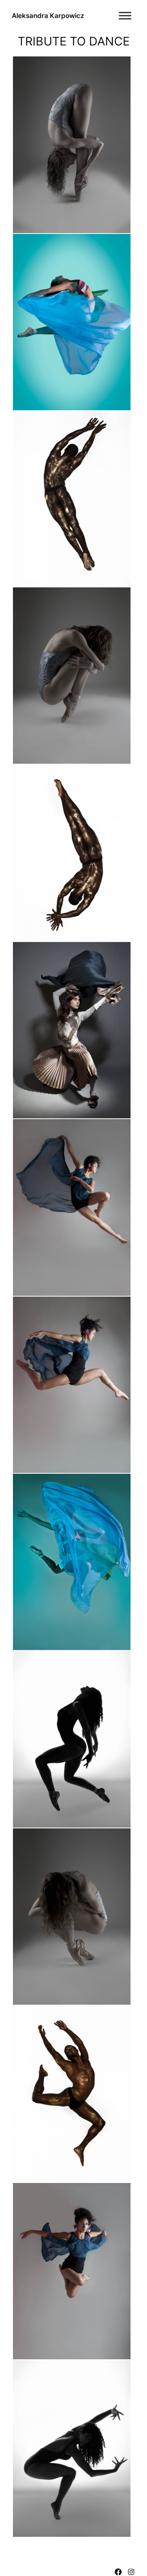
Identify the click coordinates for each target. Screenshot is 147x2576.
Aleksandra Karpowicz (48, 16)
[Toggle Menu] (125, 15)
